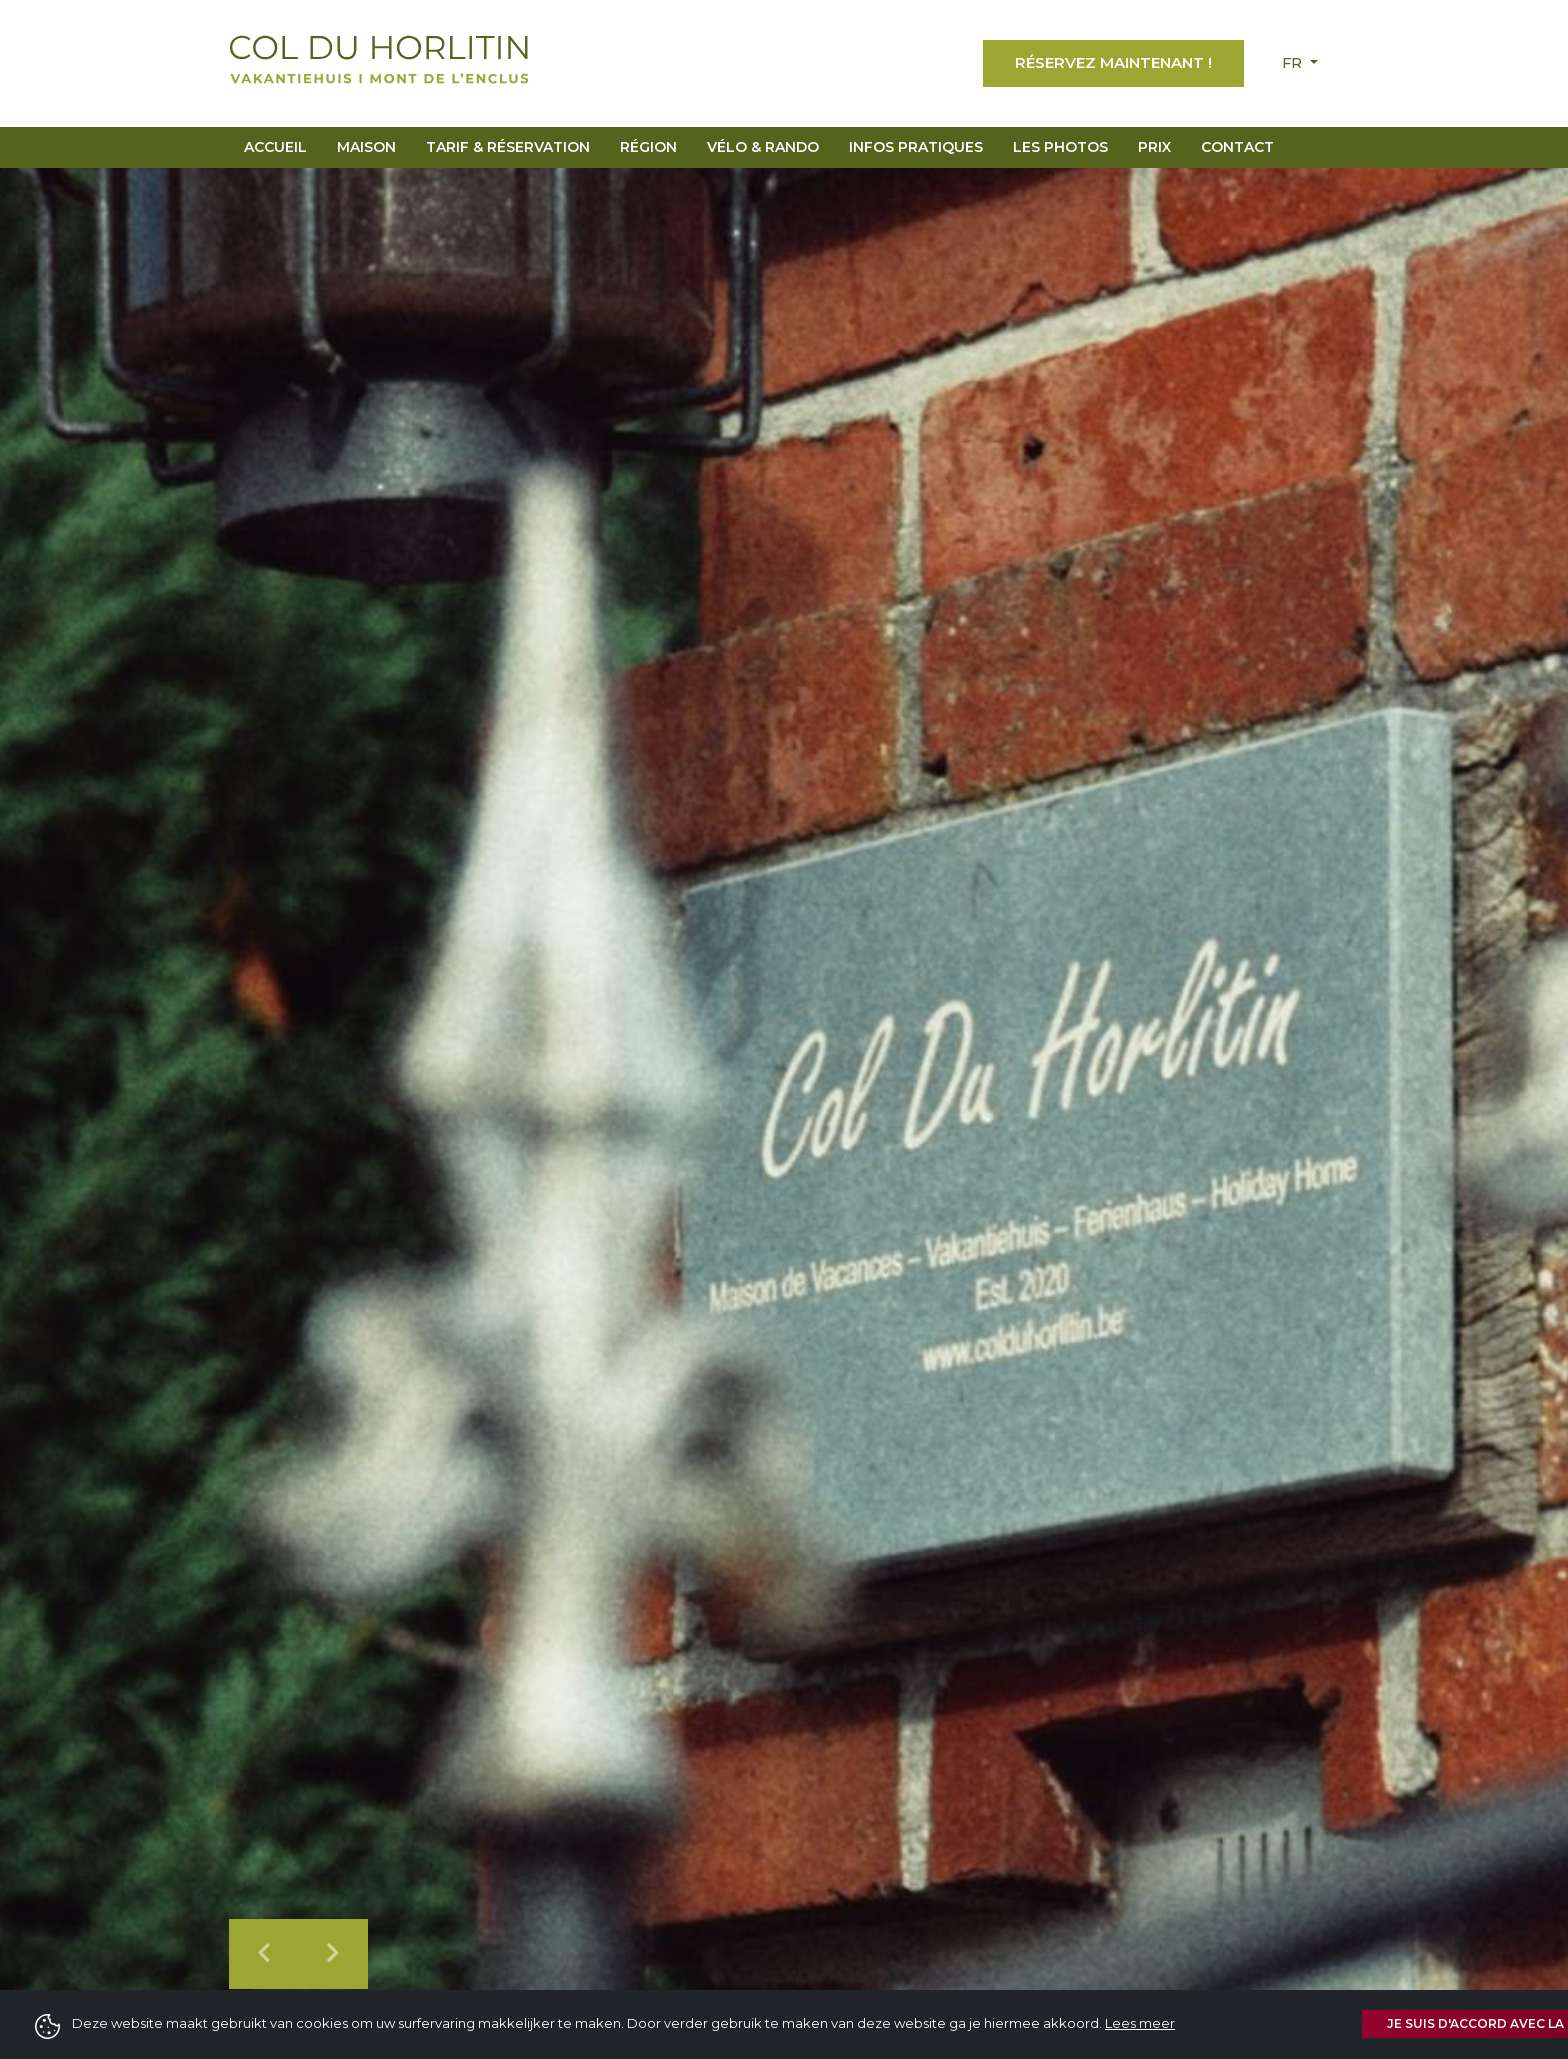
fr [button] (1294, 63)
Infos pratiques (916, 147)
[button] (264, 1954)
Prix (1154, 147)
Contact (1237, 147)
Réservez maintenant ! (1113, 62)
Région (648, 147)
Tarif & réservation (508, 147)
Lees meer (1140, 2023)
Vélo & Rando (763, 147)
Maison (366, 147)
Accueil (275, 147)
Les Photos (1060, 147)
